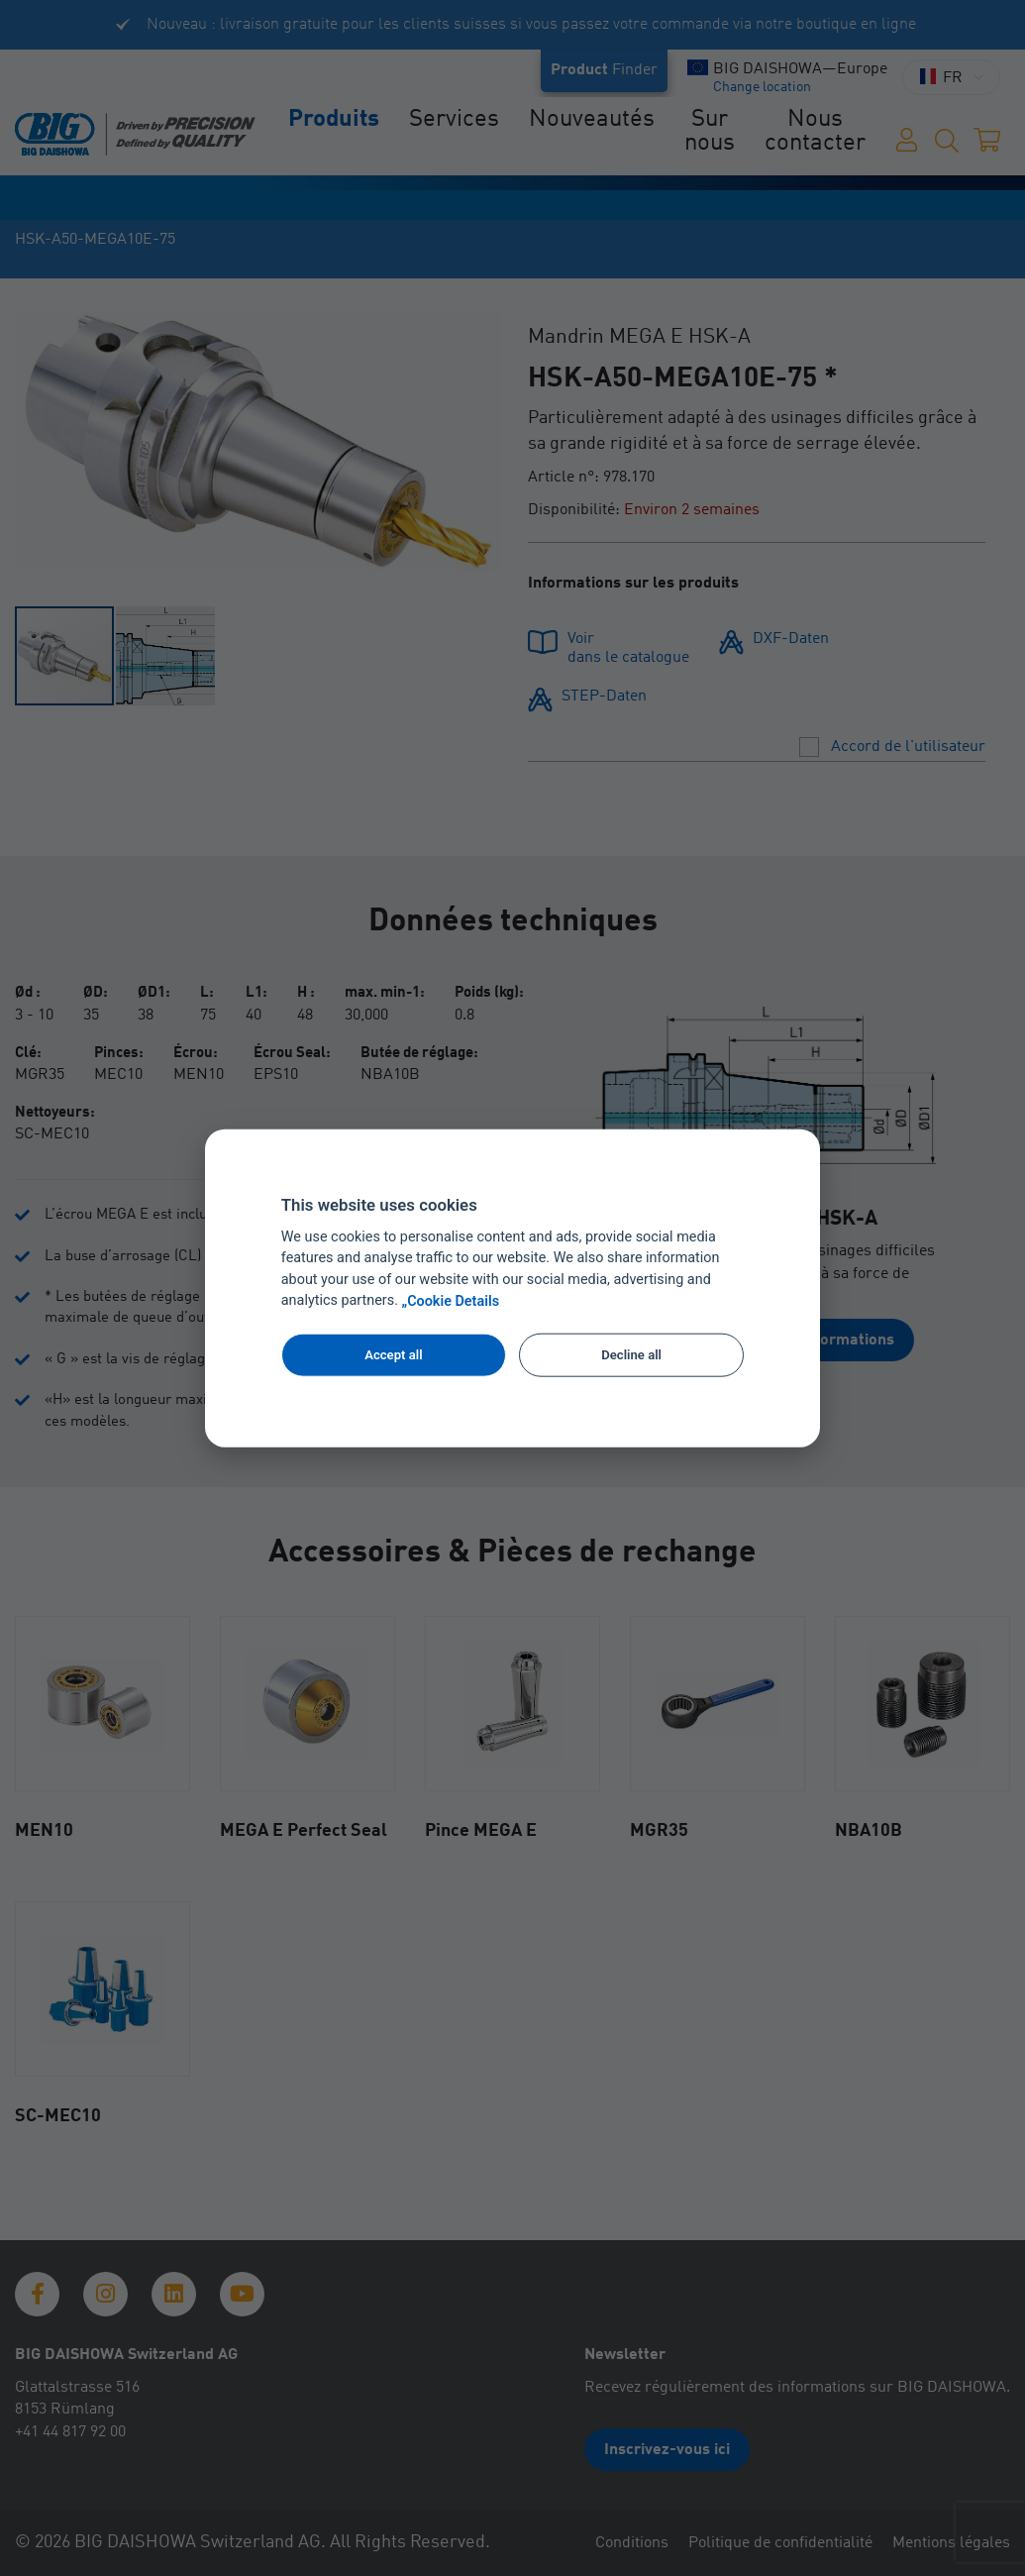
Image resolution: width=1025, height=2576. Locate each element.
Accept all (393, 1354)
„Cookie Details (451, 1301)
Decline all (631, 1354)
